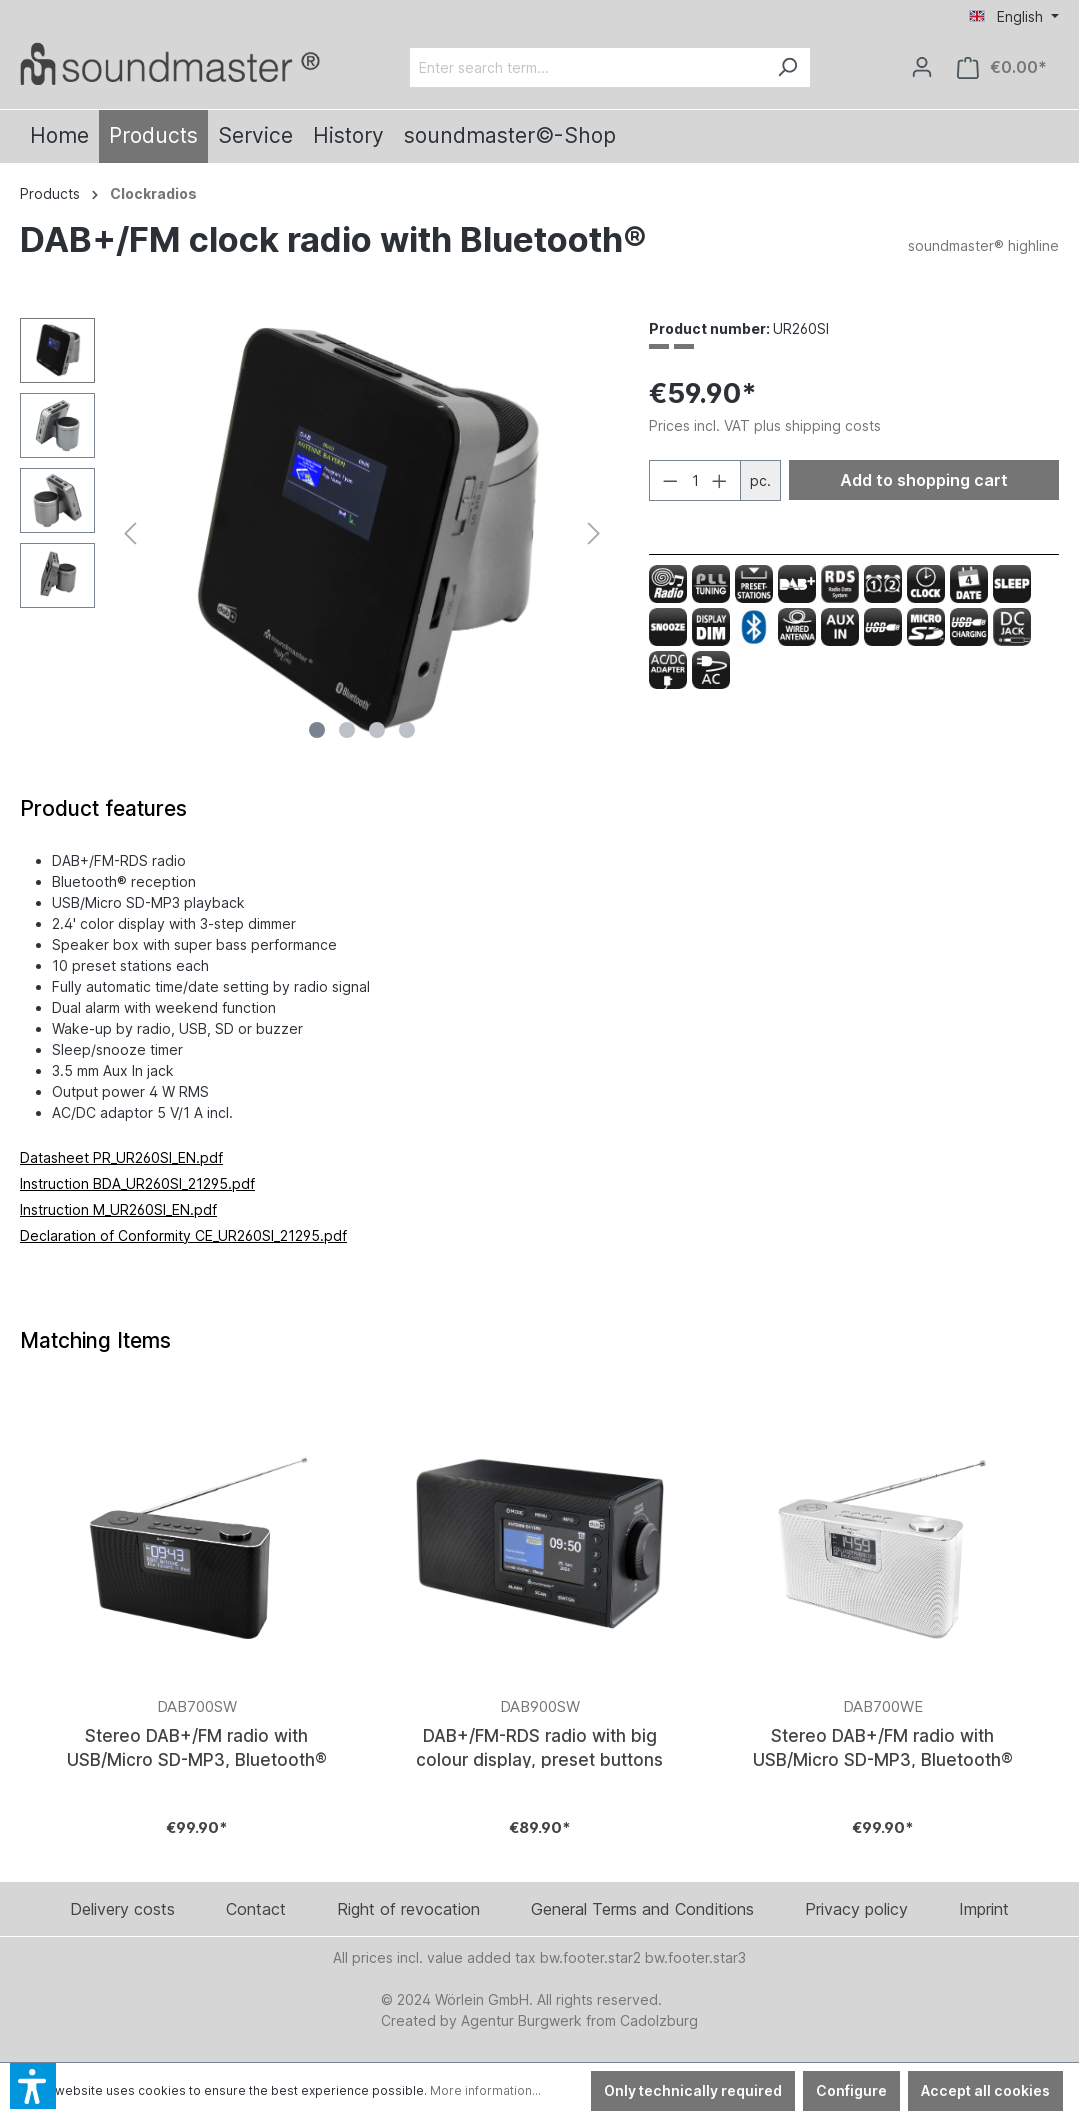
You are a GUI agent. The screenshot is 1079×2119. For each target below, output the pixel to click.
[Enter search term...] (587, 67)
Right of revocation (408, 1909)
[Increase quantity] (720, 480)
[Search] (787, 67)
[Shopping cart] (1002, 67)
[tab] (103, 809)
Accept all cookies (985, 2090)
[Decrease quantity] (670, 480)
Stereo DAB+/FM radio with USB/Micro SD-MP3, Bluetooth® (197, 1747)
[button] (33, 2086)
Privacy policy (856, 1909)
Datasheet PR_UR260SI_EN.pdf (121, 1157)
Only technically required (693, 2090)
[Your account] (922, 67)
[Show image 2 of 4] (347, 730)
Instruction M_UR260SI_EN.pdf (118, 1209)
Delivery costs (122, 1909)
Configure (851, 2090)
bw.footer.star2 (590, 1957)
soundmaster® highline (983, 245)
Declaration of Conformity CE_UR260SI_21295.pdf (183, 1235)
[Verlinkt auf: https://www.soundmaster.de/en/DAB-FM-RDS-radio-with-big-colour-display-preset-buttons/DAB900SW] (539, 1633)
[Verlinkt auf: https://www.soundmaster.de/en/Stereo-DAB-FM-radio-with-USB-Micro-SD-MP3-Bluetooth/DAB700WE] (882, 1633)
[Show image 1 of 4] (317, 730)
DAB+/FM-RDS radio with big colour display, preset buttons (539, 1747)
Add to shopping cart (924, 480)
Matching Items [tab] (95, 1340)
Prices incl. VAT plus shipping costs (765, 425)
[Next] (594, 533)
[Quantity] (695, 480)
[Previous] (130, 533)
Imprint (984, 1909)
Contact (256, 1909)
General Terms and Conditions (642, 1909)
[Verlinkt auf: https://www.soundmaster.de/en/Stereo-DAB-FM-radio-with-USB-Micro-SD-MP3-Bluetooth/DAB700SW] (196, 1633)
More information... (485, 2090)
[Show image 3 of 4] (377, 730)
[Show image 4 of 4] (407, 730)
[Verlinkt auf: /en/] (170, 63)
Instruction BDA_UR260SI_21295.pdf (137, 1183)
